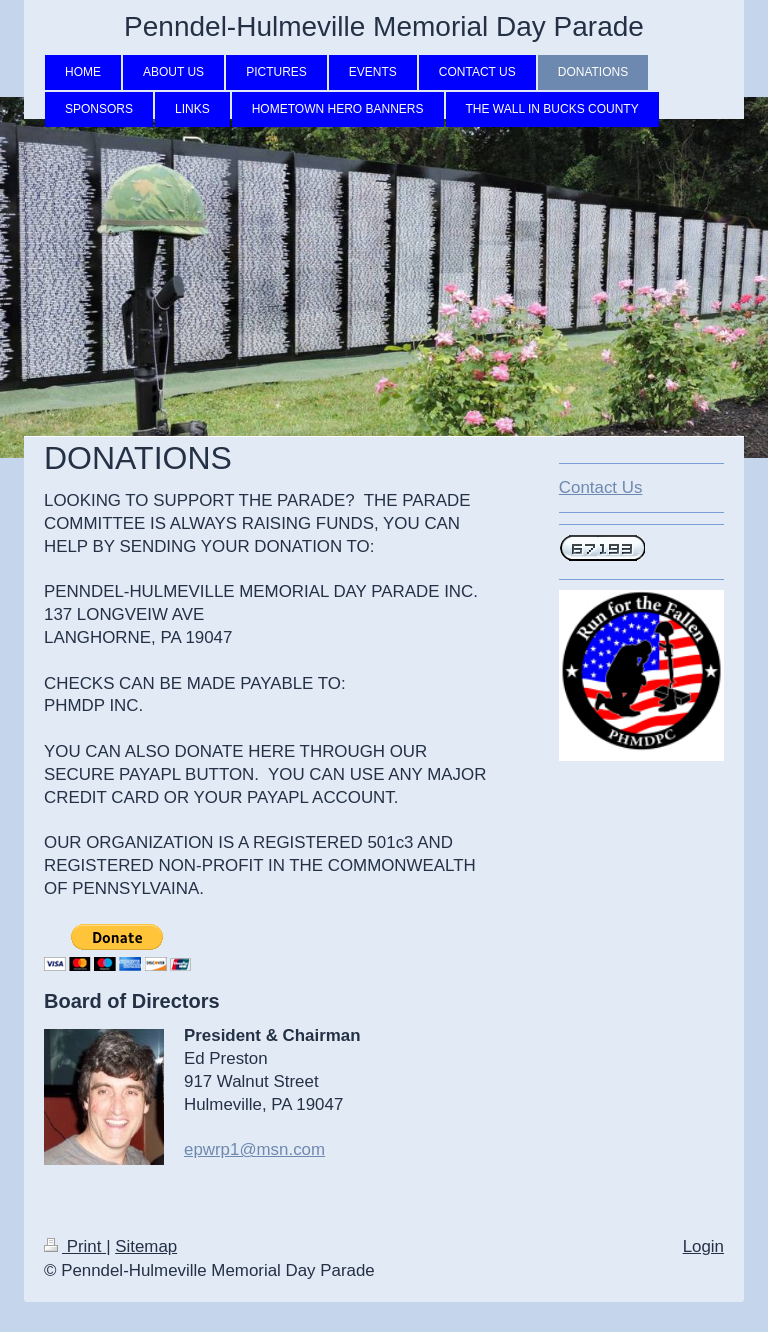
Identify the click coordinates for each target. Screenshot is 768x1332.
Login (703, 1246)
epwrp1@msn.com (254, 1149)
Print (75, 1246)
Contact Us (601, 487)
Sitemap (146, 1246)
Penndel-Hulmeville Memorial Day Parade (384, 26)
